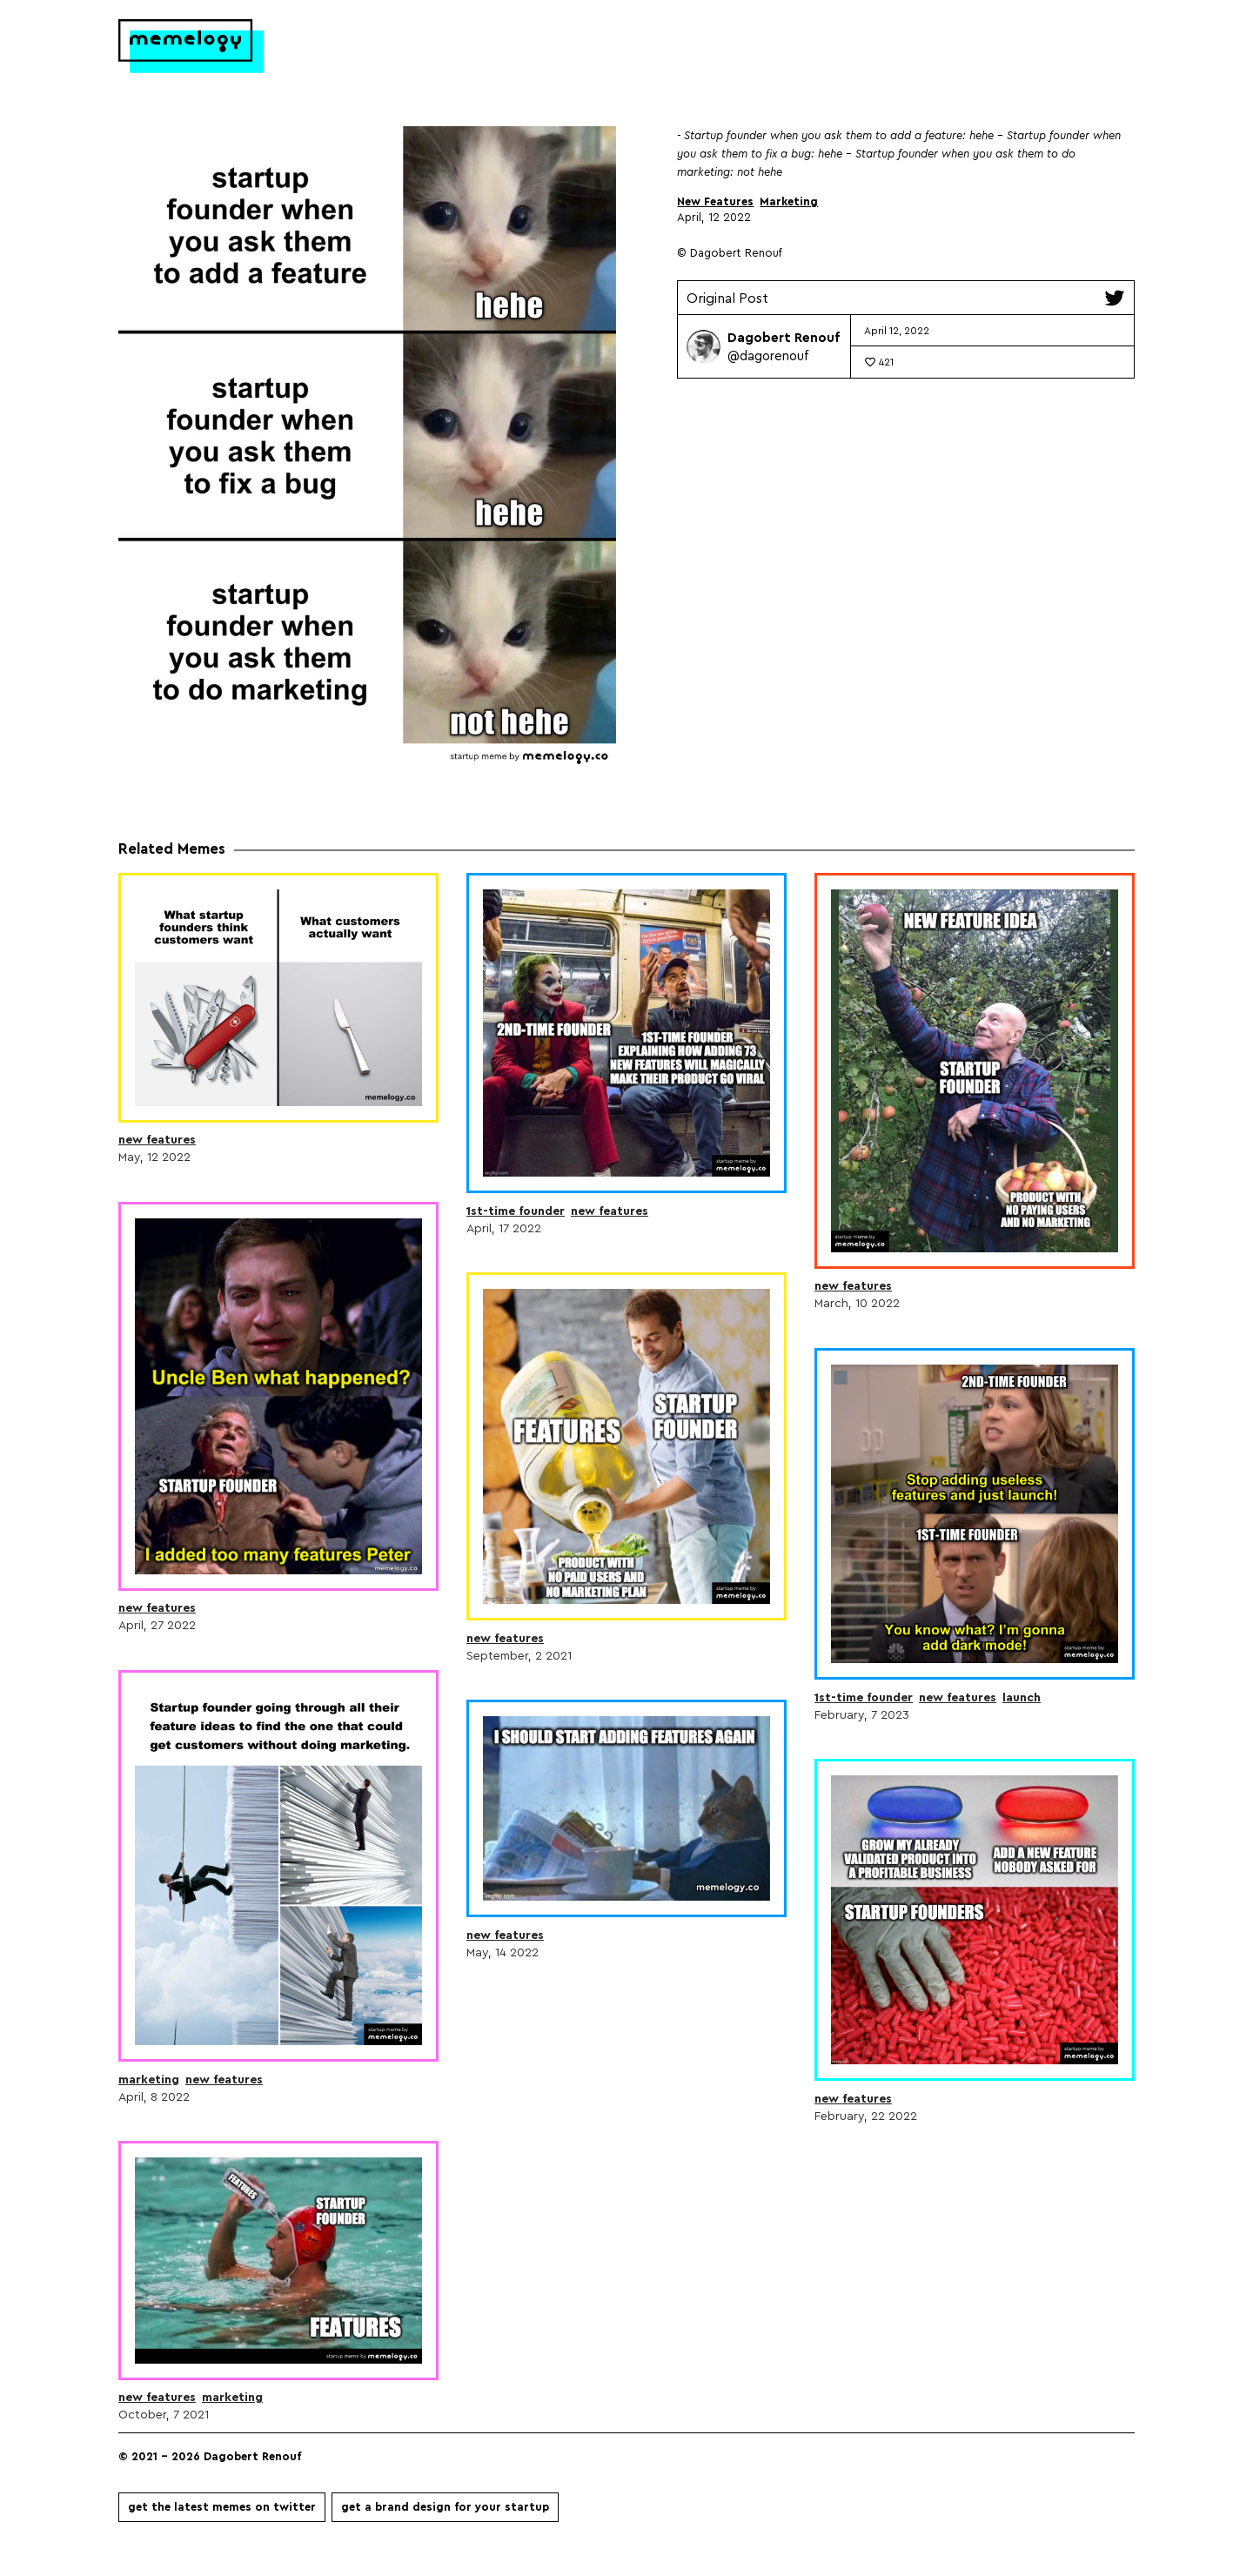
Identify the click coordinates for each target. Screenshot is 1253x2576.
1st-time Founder (515, 1211)
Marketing (789, 201)
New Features (715, 201)
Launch (1021, 1697)
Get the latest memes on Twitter (222, 2506)
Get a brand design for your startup (445, 2506)
